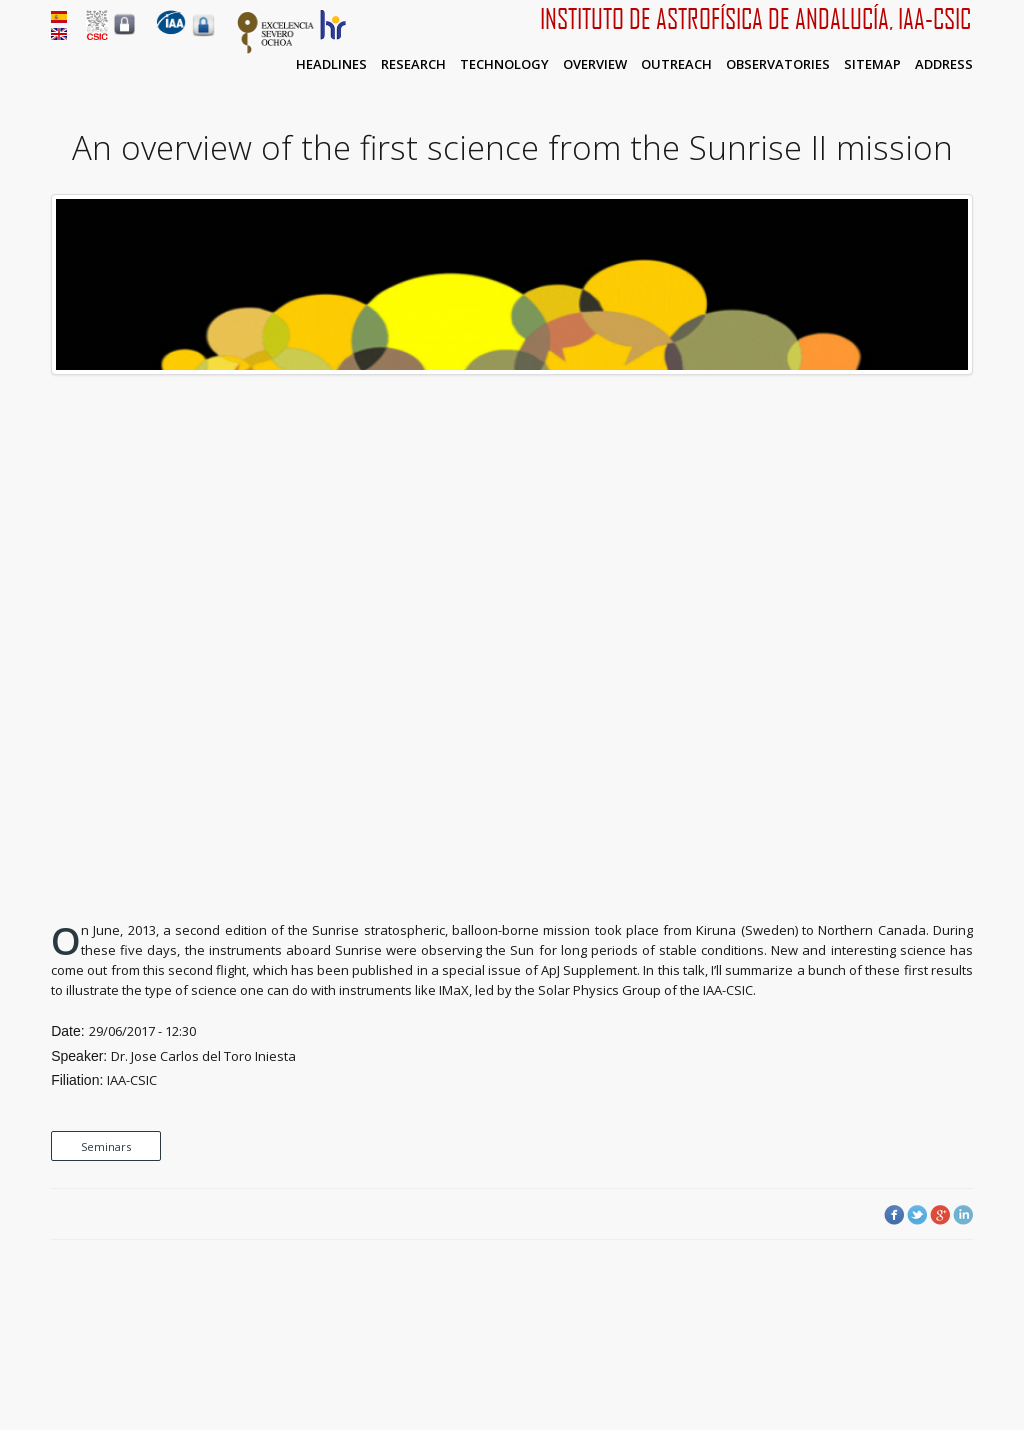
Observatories (778, 64)
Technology (504, 64)
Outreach (676, 64)
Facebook (894, 1215)
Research (413, 64)
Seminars (106, 1146)
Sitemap (872, 64)
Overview (595, 64)
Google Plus (940, 1215)
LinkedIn (963, 1215)
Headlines (331, 64)
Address (944, 64)
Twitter (917, 1215)
